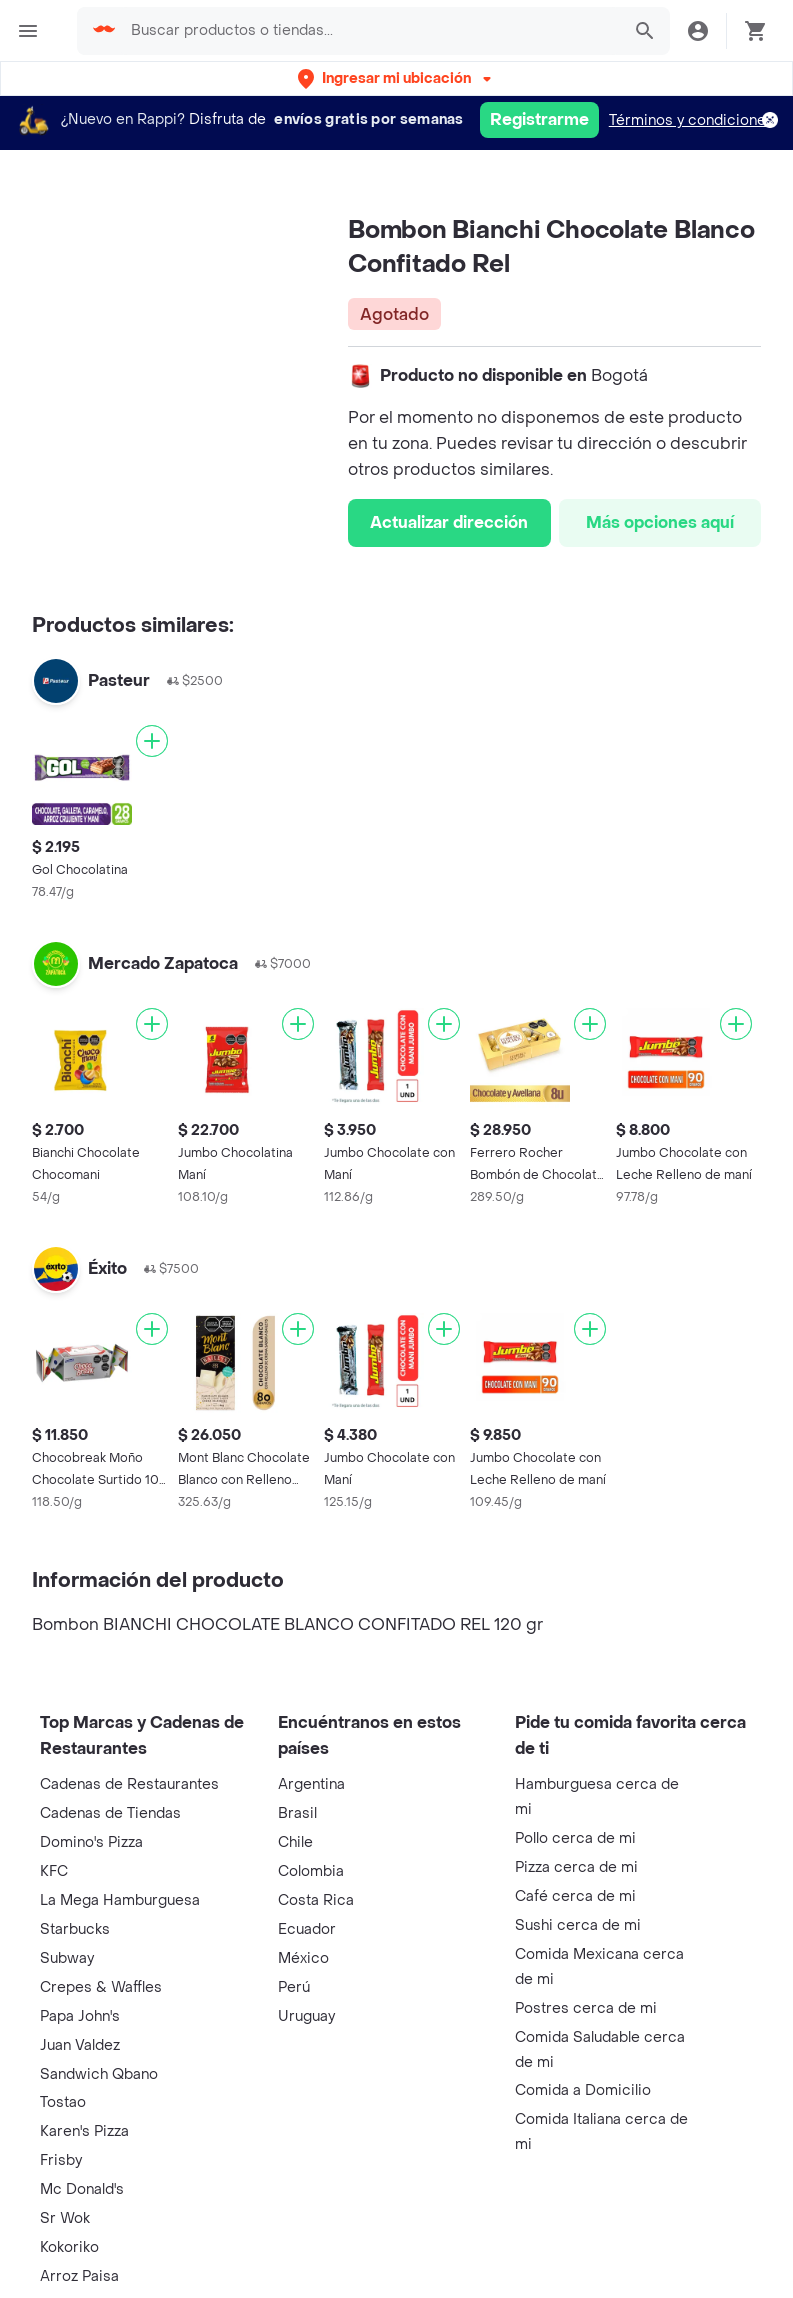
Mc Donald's (82, 2189)
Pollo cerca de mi (575, 1838)
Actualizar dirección (449, 522)
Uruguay (306, 2016)
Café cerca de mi (575, 1896)
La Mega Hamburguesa (120, 1900)
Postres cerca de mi (586, 2008)
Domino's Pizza (91, 1842)
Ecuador (307, 1929)
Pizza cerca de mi (576, 1867)
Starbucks (75, 1929)
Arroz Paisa (79, 2276)
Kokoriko (69, 2247)
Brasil (297, 1813)
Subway (67, 1958)
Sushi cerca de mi (578, 1925)
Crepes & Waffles (101, 1987)
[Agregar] (152, 741)
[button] (396, 78)
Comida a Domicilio (583, 2090)
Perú (294, 1987)
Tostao (63, 2102)
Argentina (311, 1784)
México (303, 1958)
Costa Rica (316, 1900)
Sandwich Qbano (99, 2074)
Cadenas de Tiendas (110, 1813)
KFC (54, 1871)
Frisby (61, 2160)
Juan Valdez (80, 2045)
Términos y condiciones (691, 120)
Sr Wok (65, 2218)
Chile (295, 1842)
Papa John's (80, 2016)
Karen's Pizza (84, 2131)
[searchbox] (369, 31)
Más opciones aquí (660, 522)
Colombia (311, 1871)
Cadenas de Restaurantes (129, 1784)
